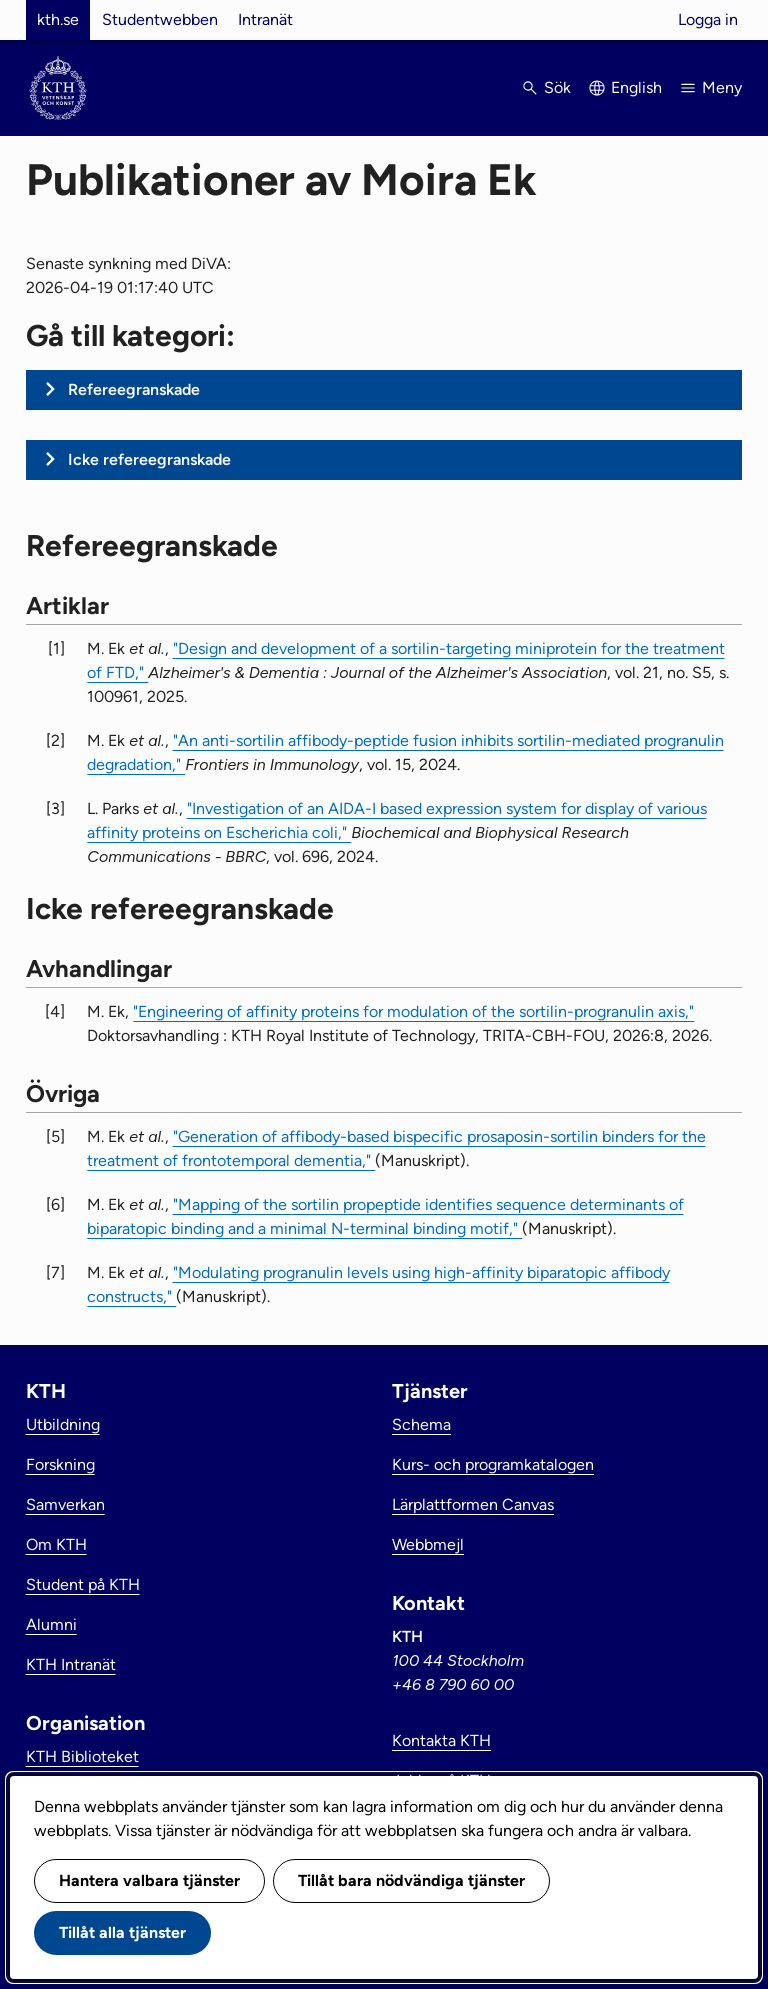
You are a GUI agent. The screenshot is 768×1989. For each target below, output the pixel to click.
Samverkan (65, 1504)
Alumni (51, 1624)
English (636, 87)
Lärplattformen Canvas (473, 1504)
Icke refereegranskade (149, 459)
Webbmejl (428, 1544)
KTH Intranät (71, 1664)
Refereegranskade (134, 389)
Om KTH (56, 1544)
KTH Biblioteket (82, 1756)
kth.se (58, 19)
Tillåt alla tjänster (122, 1932)
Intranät (265, 19)
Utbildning (63, 1424)
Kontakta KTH (441, 1740)
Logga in (708, 19)
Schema (421, 1424)
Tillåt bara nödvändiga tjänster (411, 1880)
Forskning (60, 1464)
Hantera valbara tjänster (149, 1880)
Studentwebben (160, 19)
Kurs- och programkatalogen (493, 1464)
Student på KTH (83, 1584)
